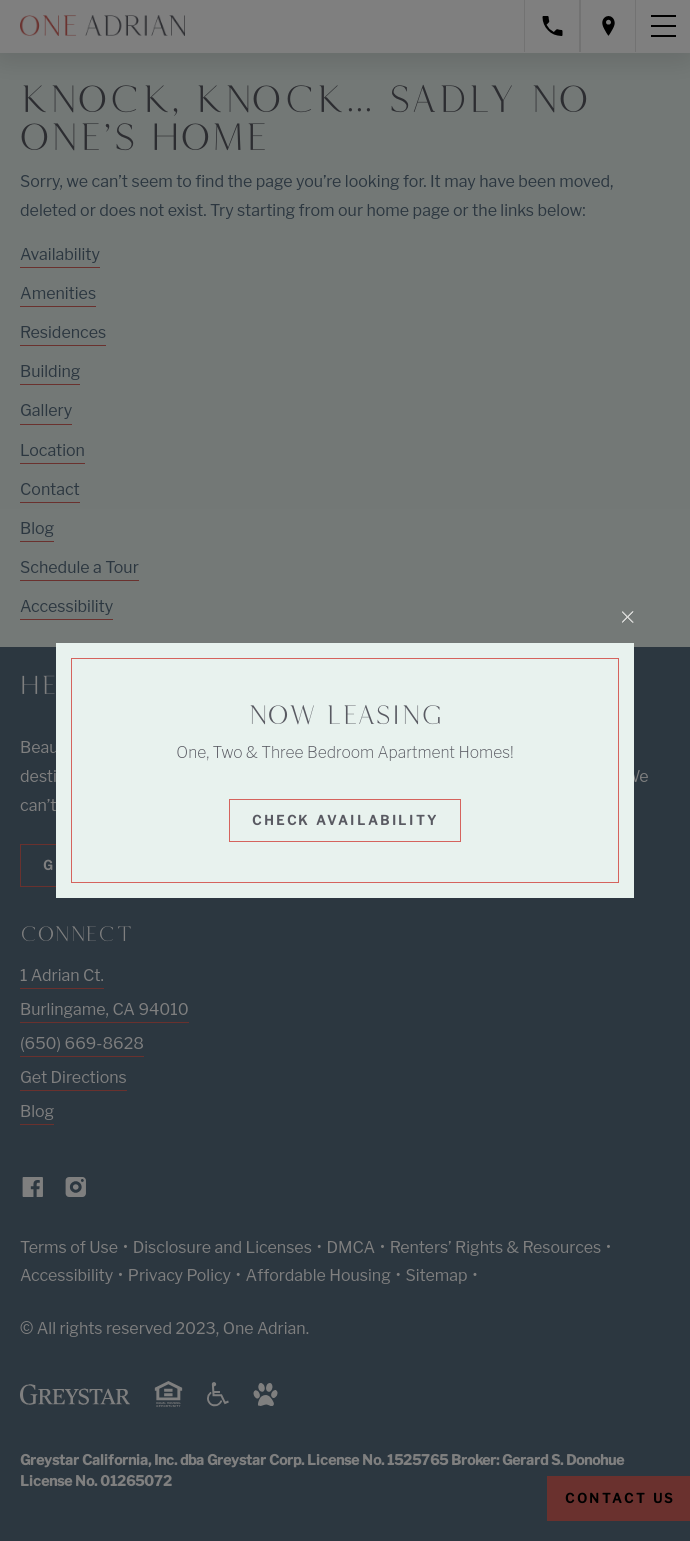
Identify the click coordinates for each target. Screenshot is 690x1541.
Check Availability (345, 820)
